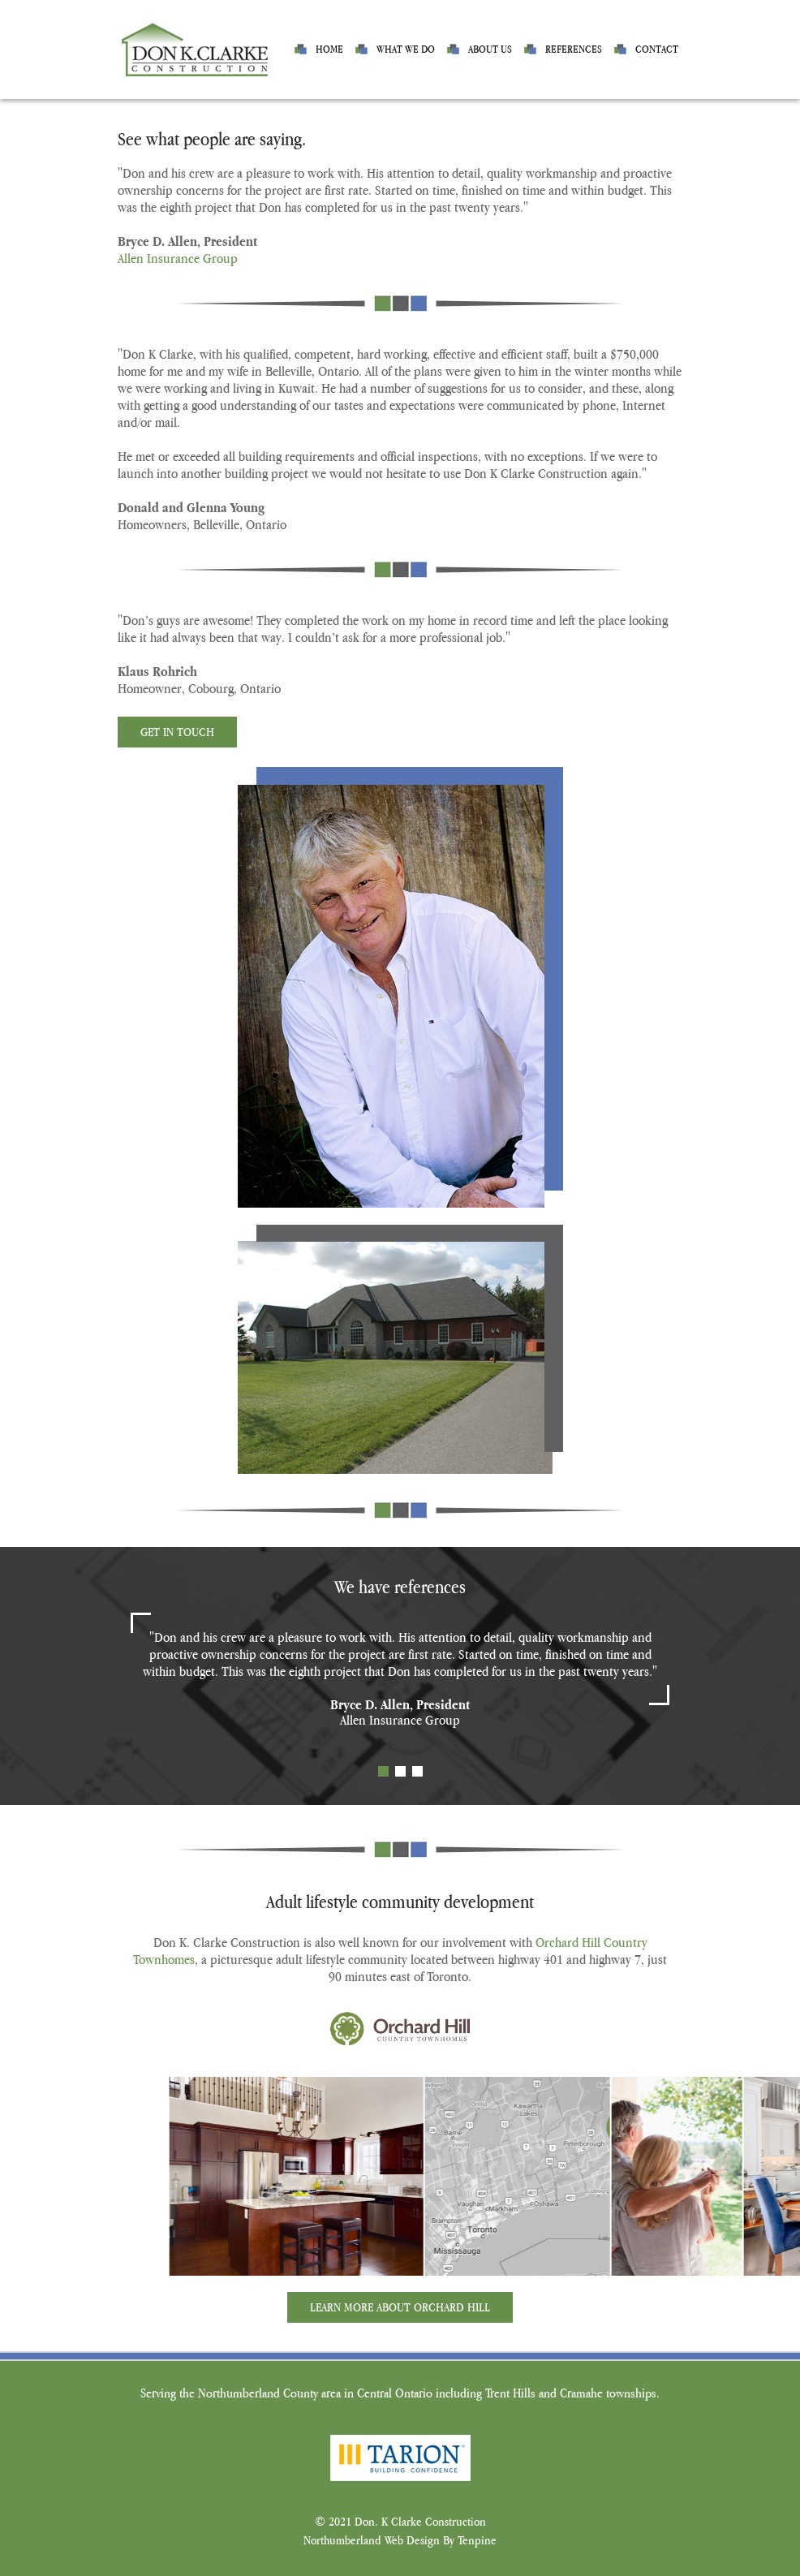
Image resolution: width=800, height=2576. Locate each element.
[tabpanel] (400, 1679)
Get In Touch (177, 731)
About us (490, 49)
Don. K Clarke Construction (420, 2521)
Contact (656, 49)
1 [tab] (383, 1771)
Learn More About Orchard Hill (400, 2307)
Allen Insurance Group (178, 258)
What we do (405, 49)
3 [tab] (417, 1771)
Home (329, 49)
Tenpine (477, 2540)
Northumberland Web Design (371, 2540)
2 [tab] (400, 1771)
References (573, 49)
